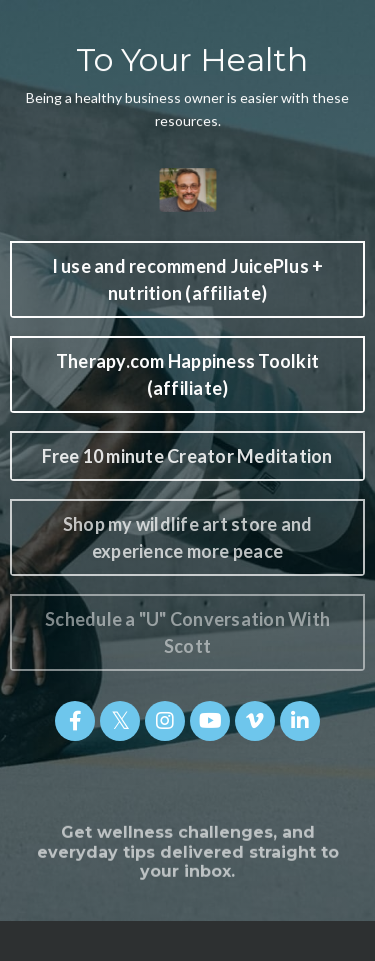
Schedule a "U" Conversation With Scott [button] (187, 632)
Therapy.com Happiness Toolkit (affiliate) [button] (187, 374)
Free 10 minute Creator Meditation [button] (187, 456)
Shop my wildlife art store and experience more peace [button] (188, 537)
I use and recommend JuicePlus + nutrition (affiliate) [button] (188, 279)
